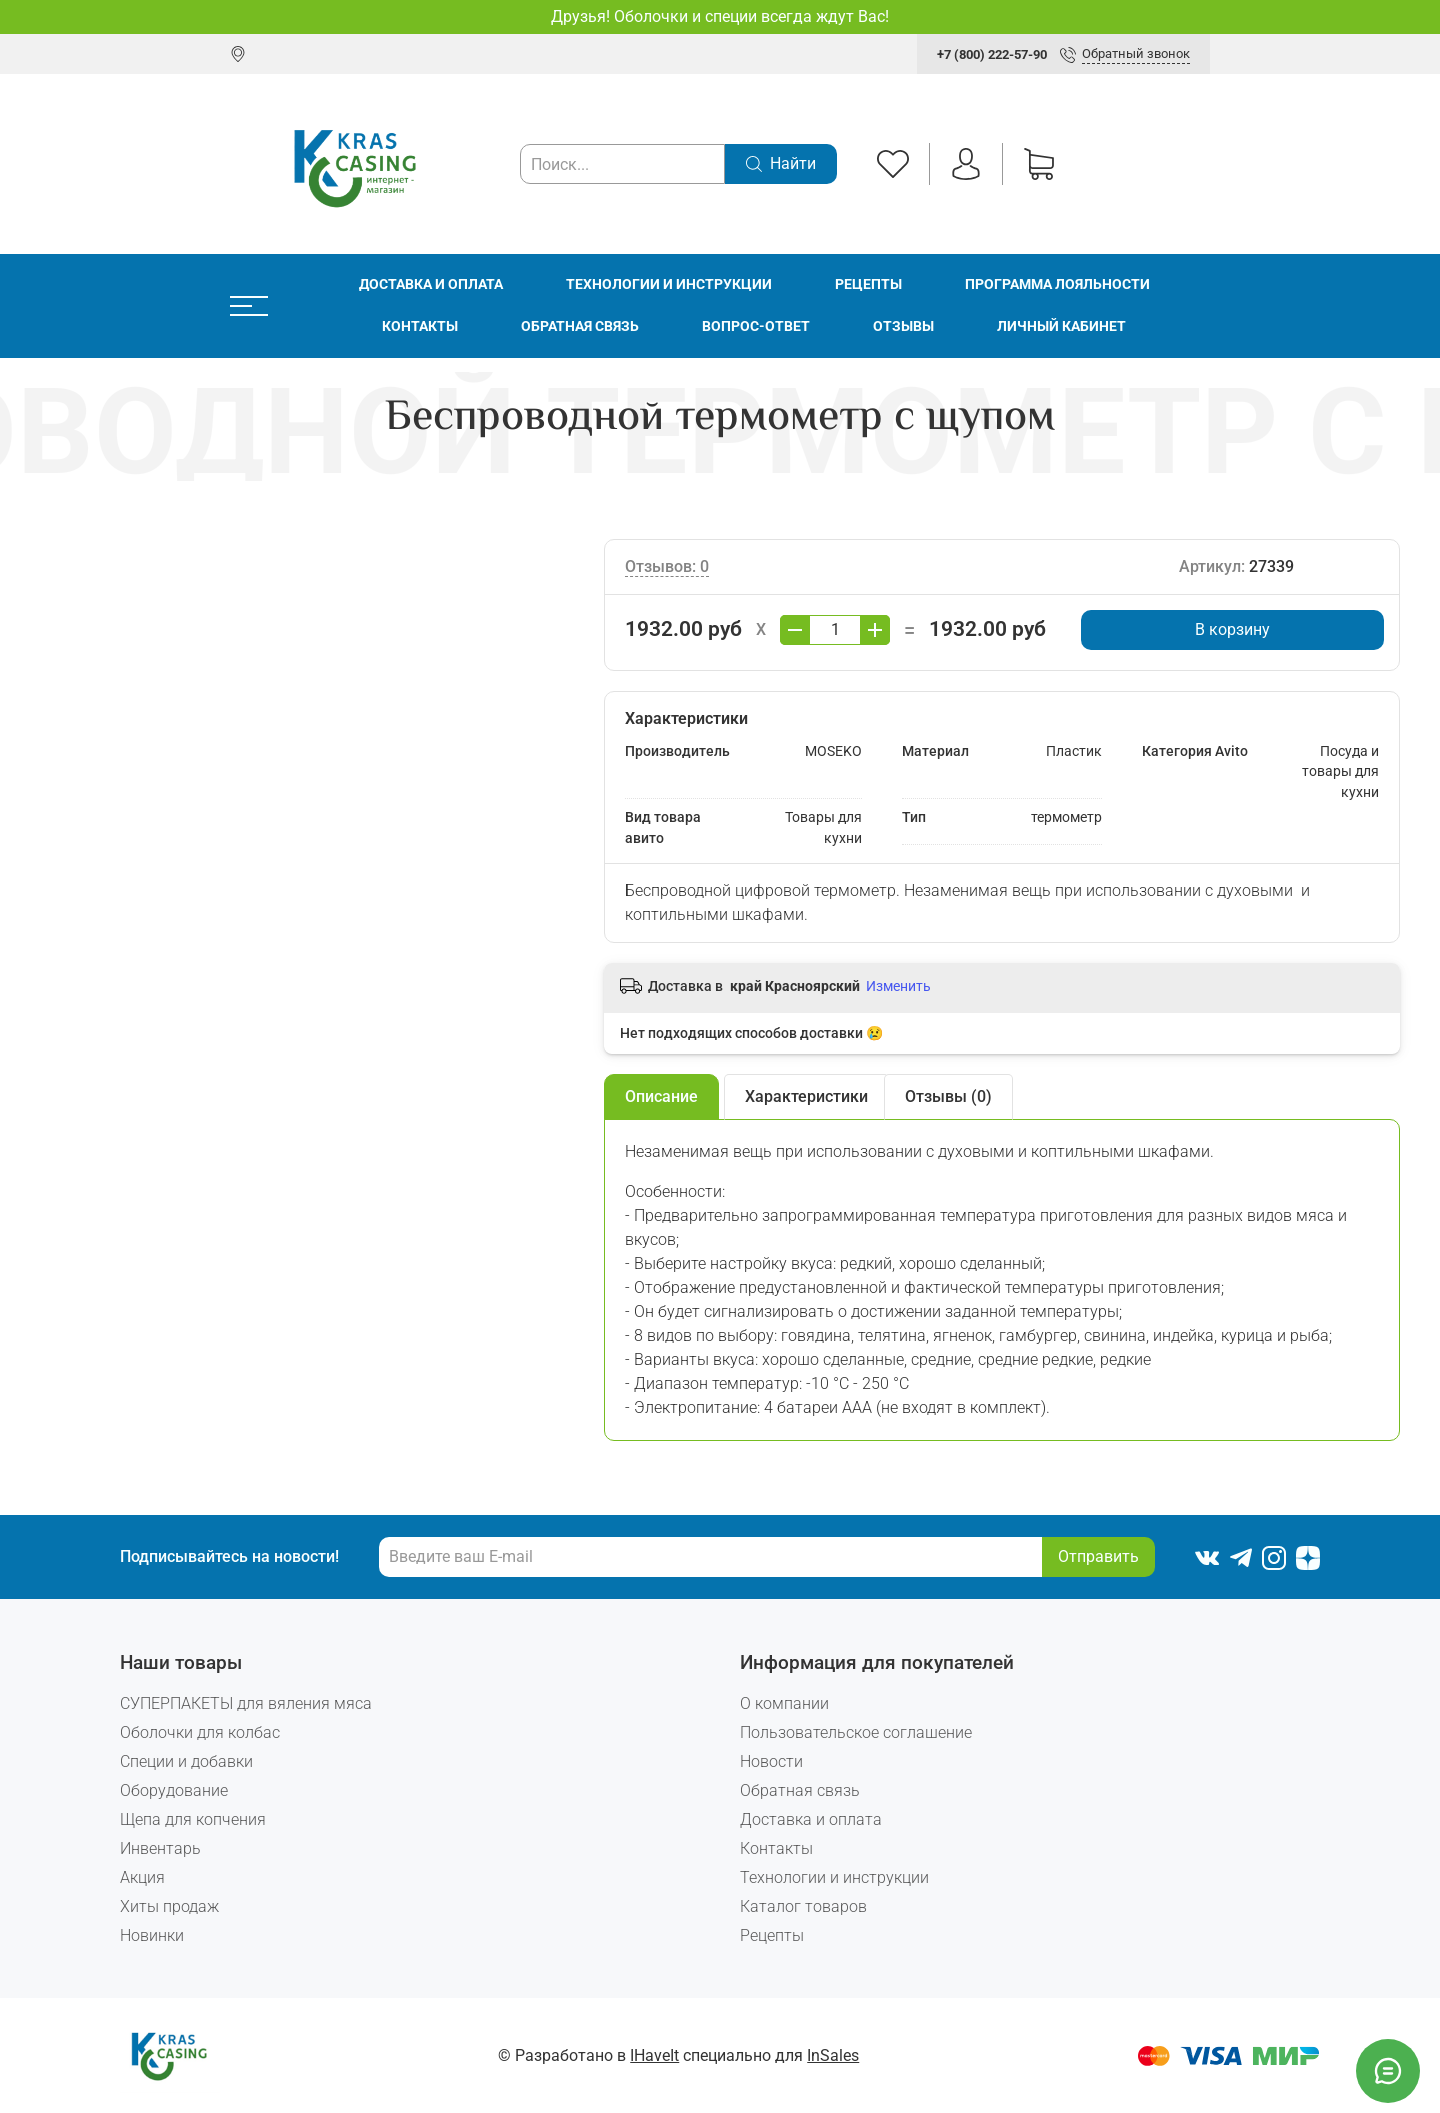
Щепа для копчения (193, 1819)
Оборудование (174, 1790)
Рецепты (868, 284)
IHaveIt (654, 2055)
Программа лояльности (1057, 284)
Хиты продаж (169, 1906)
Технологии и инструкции (669, 284)
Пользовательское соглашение (856, 1732)
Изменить (898, 986)
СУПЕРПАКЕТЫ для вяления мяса (246, 1703)
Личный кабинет (1061, 326)
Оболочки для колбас (200, 1732)
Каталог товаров (803, 1906)
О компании (784, 1703)
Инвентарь (160, 1848)
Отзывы (903, 326)
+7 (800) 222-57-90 (992, 54)
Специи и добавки (186, 1761)
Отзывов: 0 (667, 566)
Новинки (152, 1935)
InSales (833, 2055)
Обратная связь (580, 326)
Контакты (420, 326)
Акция (142, 1877)
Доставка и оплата (431, 284)
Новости (771, 1761)
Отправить (1098, 1556)
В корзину (1232, 629)
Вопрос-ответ (756, 326)
